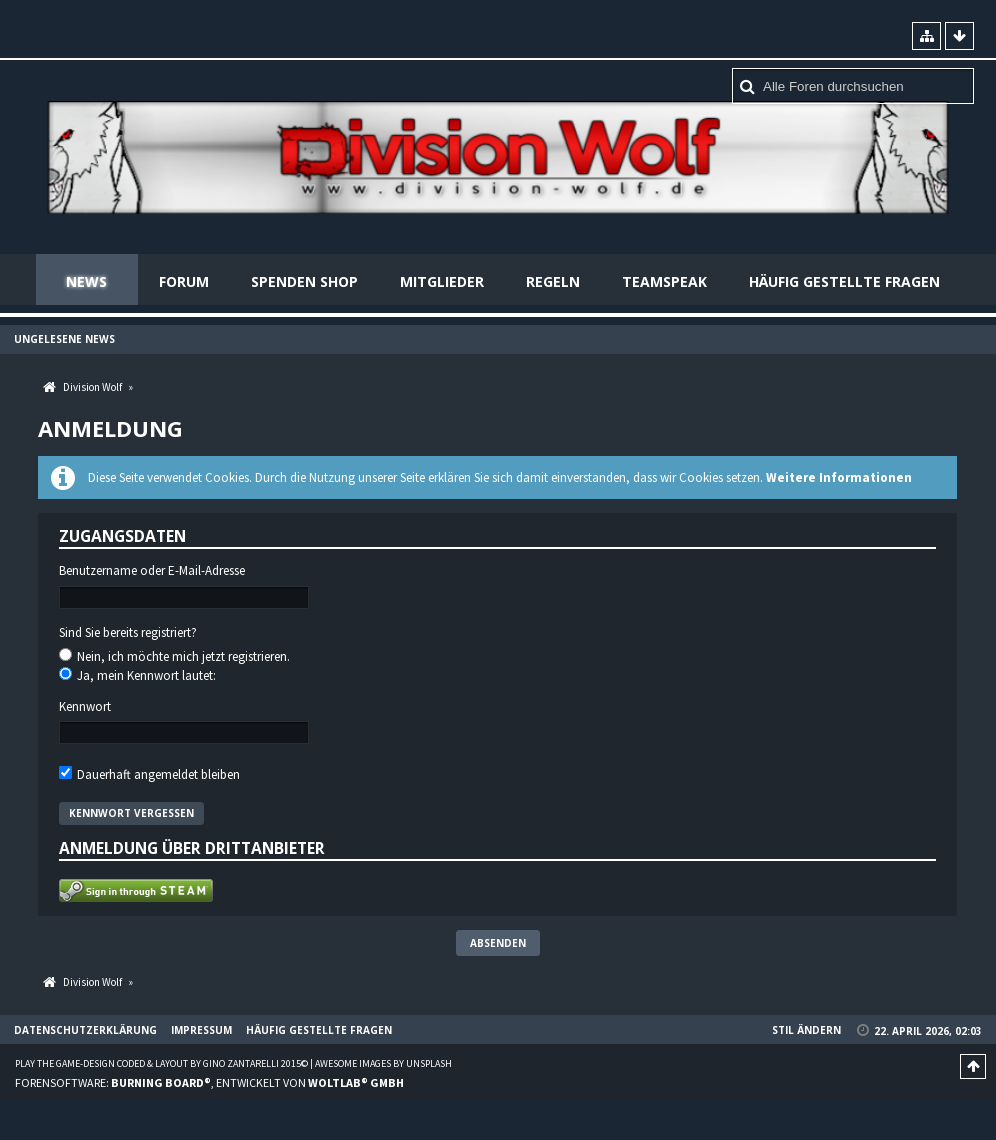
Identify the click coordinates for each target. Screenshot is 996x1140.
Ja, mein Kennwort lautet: (137, 675)
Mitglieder (442, 281)
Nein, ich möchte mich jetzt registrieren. (174, 656)
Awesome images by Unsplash (383, 1063)
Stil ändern (806, 1030)
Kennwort (85, 707)
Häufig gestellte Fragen (844, 281)
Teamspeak (664, 281)
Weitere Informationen (839, 477)
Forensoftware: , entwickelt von (209, 1082)
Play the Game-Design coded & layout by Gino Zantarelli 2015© (161, 1063)
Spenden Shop (304, 281)
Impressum (201, 1030)
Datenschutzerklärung (85, 1030)
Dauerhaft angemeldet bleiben (149, 774)
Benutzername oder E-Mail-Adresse (152, 571)
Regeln (553, 281)
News (86, 281)
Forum (184, 281)
